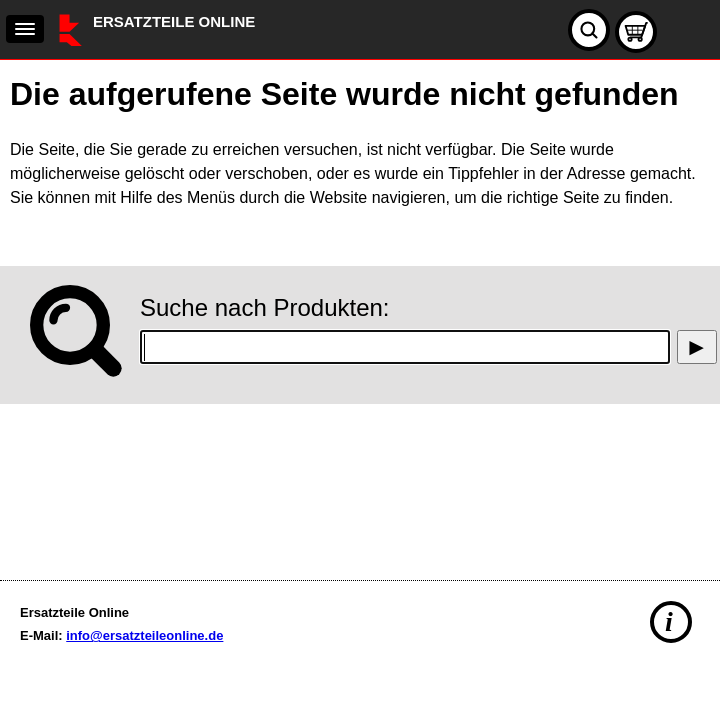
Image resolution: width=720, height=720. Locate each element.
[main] (360, 315)
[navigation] (25, 29)
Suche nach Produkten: (265, 307)
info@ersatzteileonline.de (144, 635)
